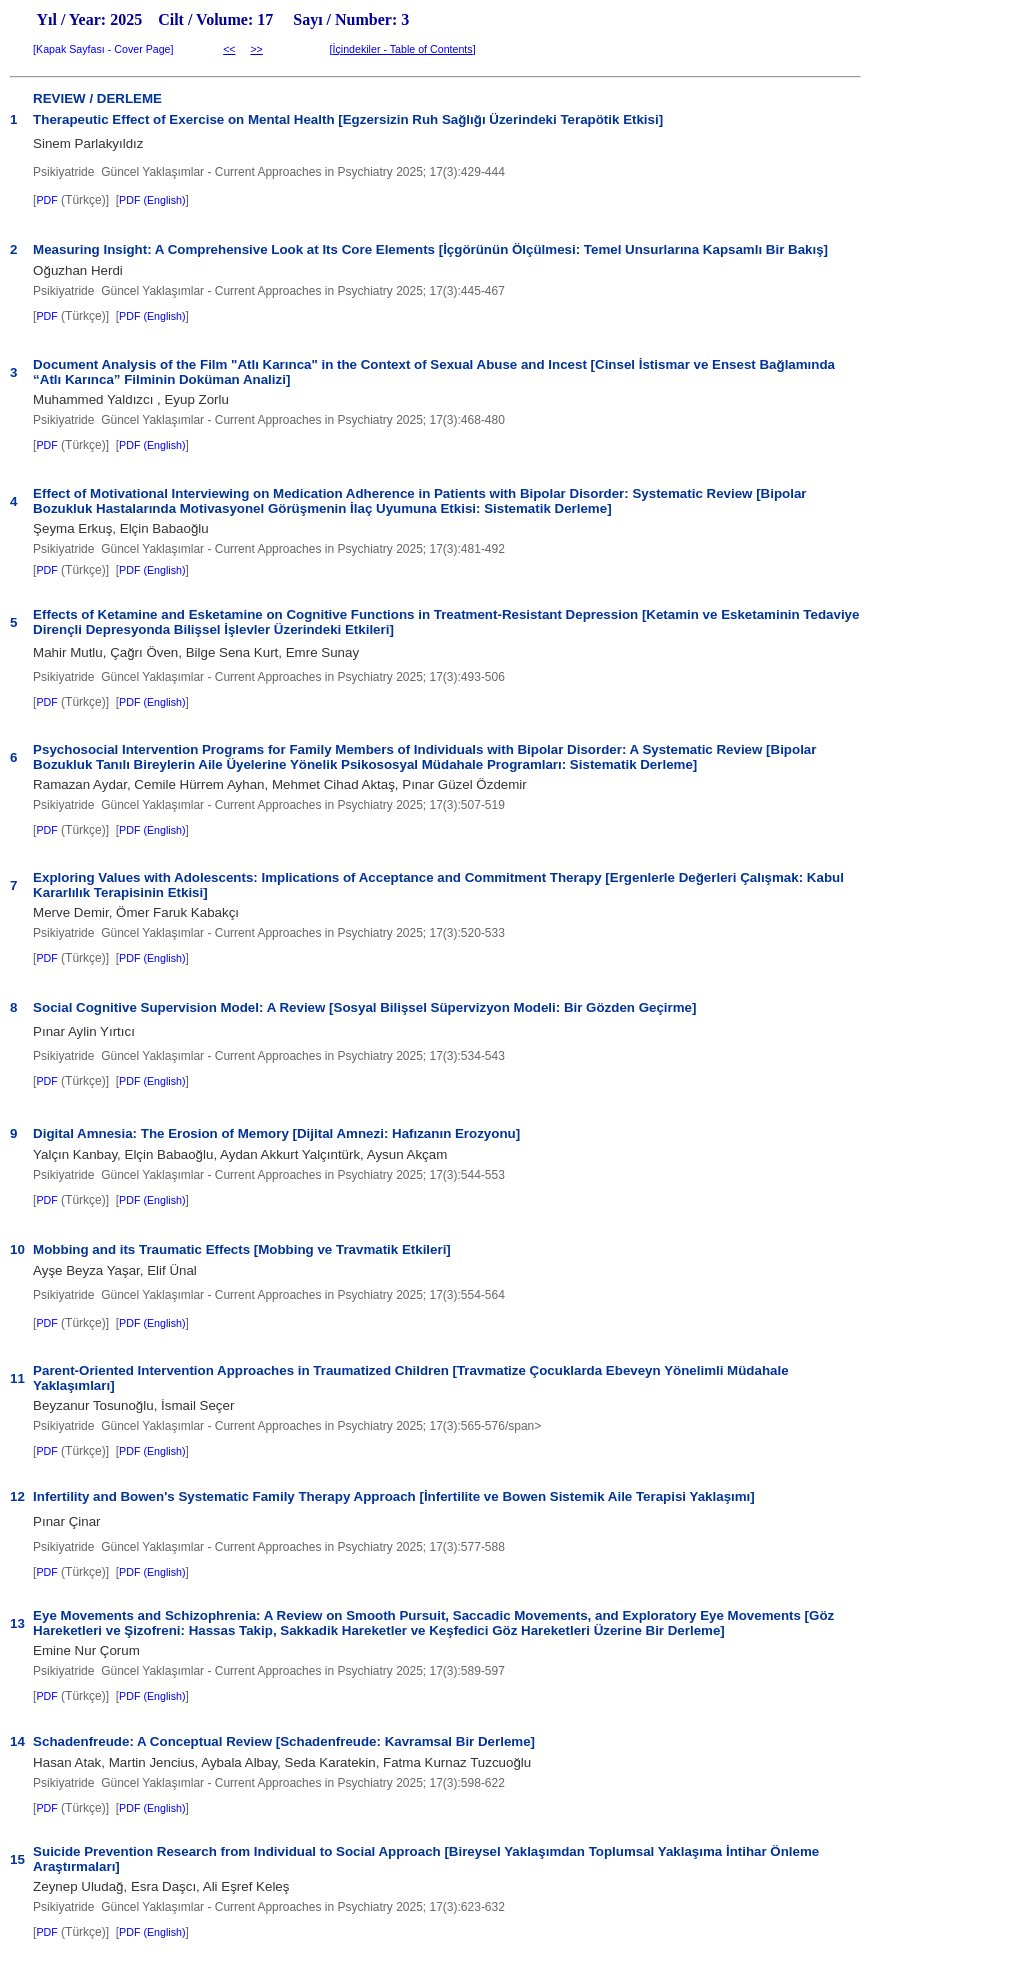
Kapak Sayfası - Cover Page (103, 49)
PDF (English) (152, 200)
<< (229, 49)
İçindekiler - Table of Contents (402, 49)
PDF (46, 200)
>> (256, 49)
